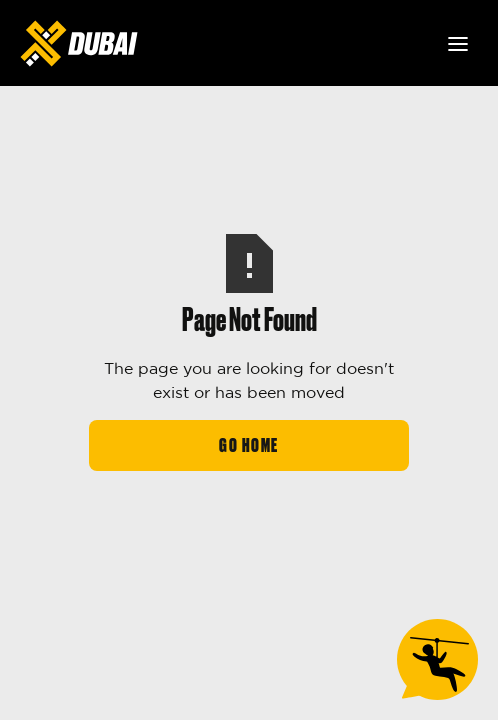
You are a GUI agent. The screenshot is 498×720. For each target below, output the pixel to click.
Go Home (249, 445)
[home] (79, 43)
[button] (458, 44)
